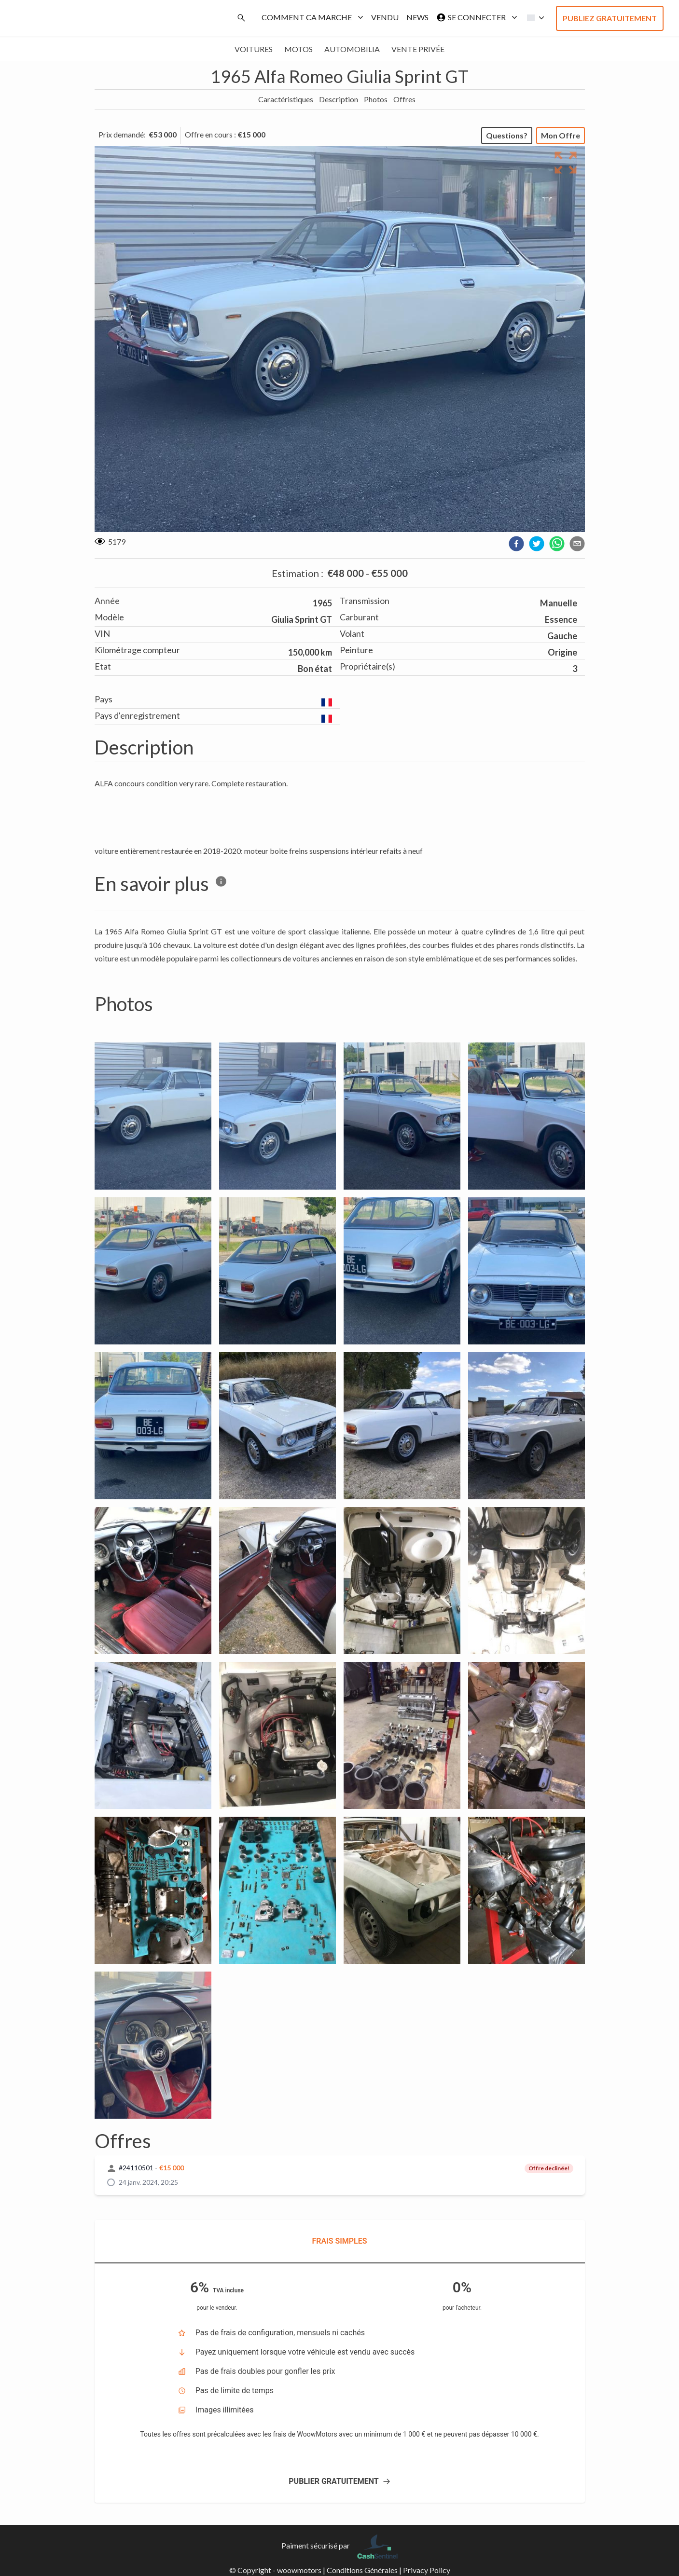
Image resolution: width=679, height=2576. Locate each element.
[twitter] (536, 543)
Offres (404, 99)
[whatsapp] (557, 543)
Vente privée (417, 49)
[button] (533, 18)
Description (338, 99)
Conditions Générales (362, 2570)
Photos (376, 99)
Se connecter (474, 17)
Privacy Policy (426, 2570)
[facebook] (516, 543)
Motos (298, 49)
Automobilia (352, 49)
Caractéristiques (285, 99)
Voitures (254, 49)
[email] (577, 543)
